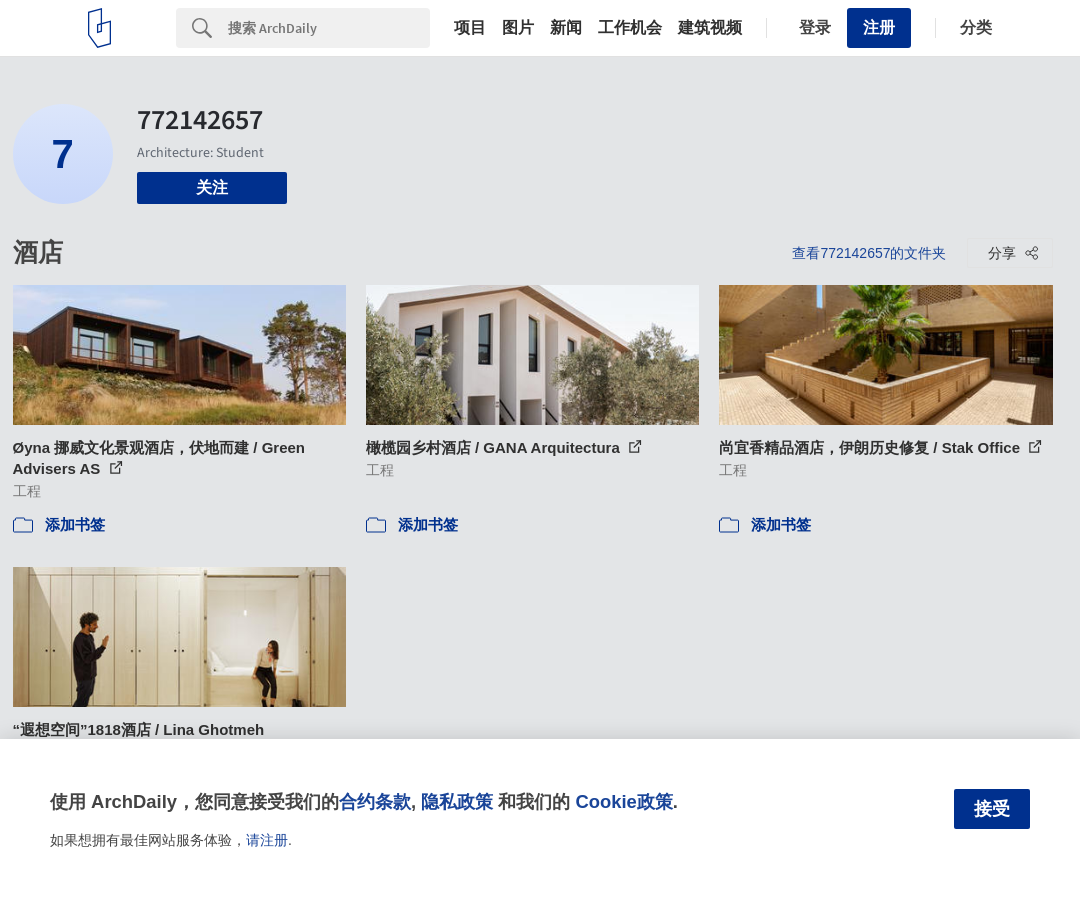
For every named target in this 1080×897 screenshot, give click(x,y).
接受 (992, 809)
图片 (518, 28)
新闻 (566, 28)
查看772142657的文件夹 (869, 253)
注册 (879, 27)
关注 (212, 187)
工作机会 (630, 28)
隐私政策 (457, 801)
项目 (470, 28)
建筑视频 (710, 28)
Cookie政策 (623, 801)
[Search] (329, 28)
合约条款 (375, 801)
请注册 (267, 840)
